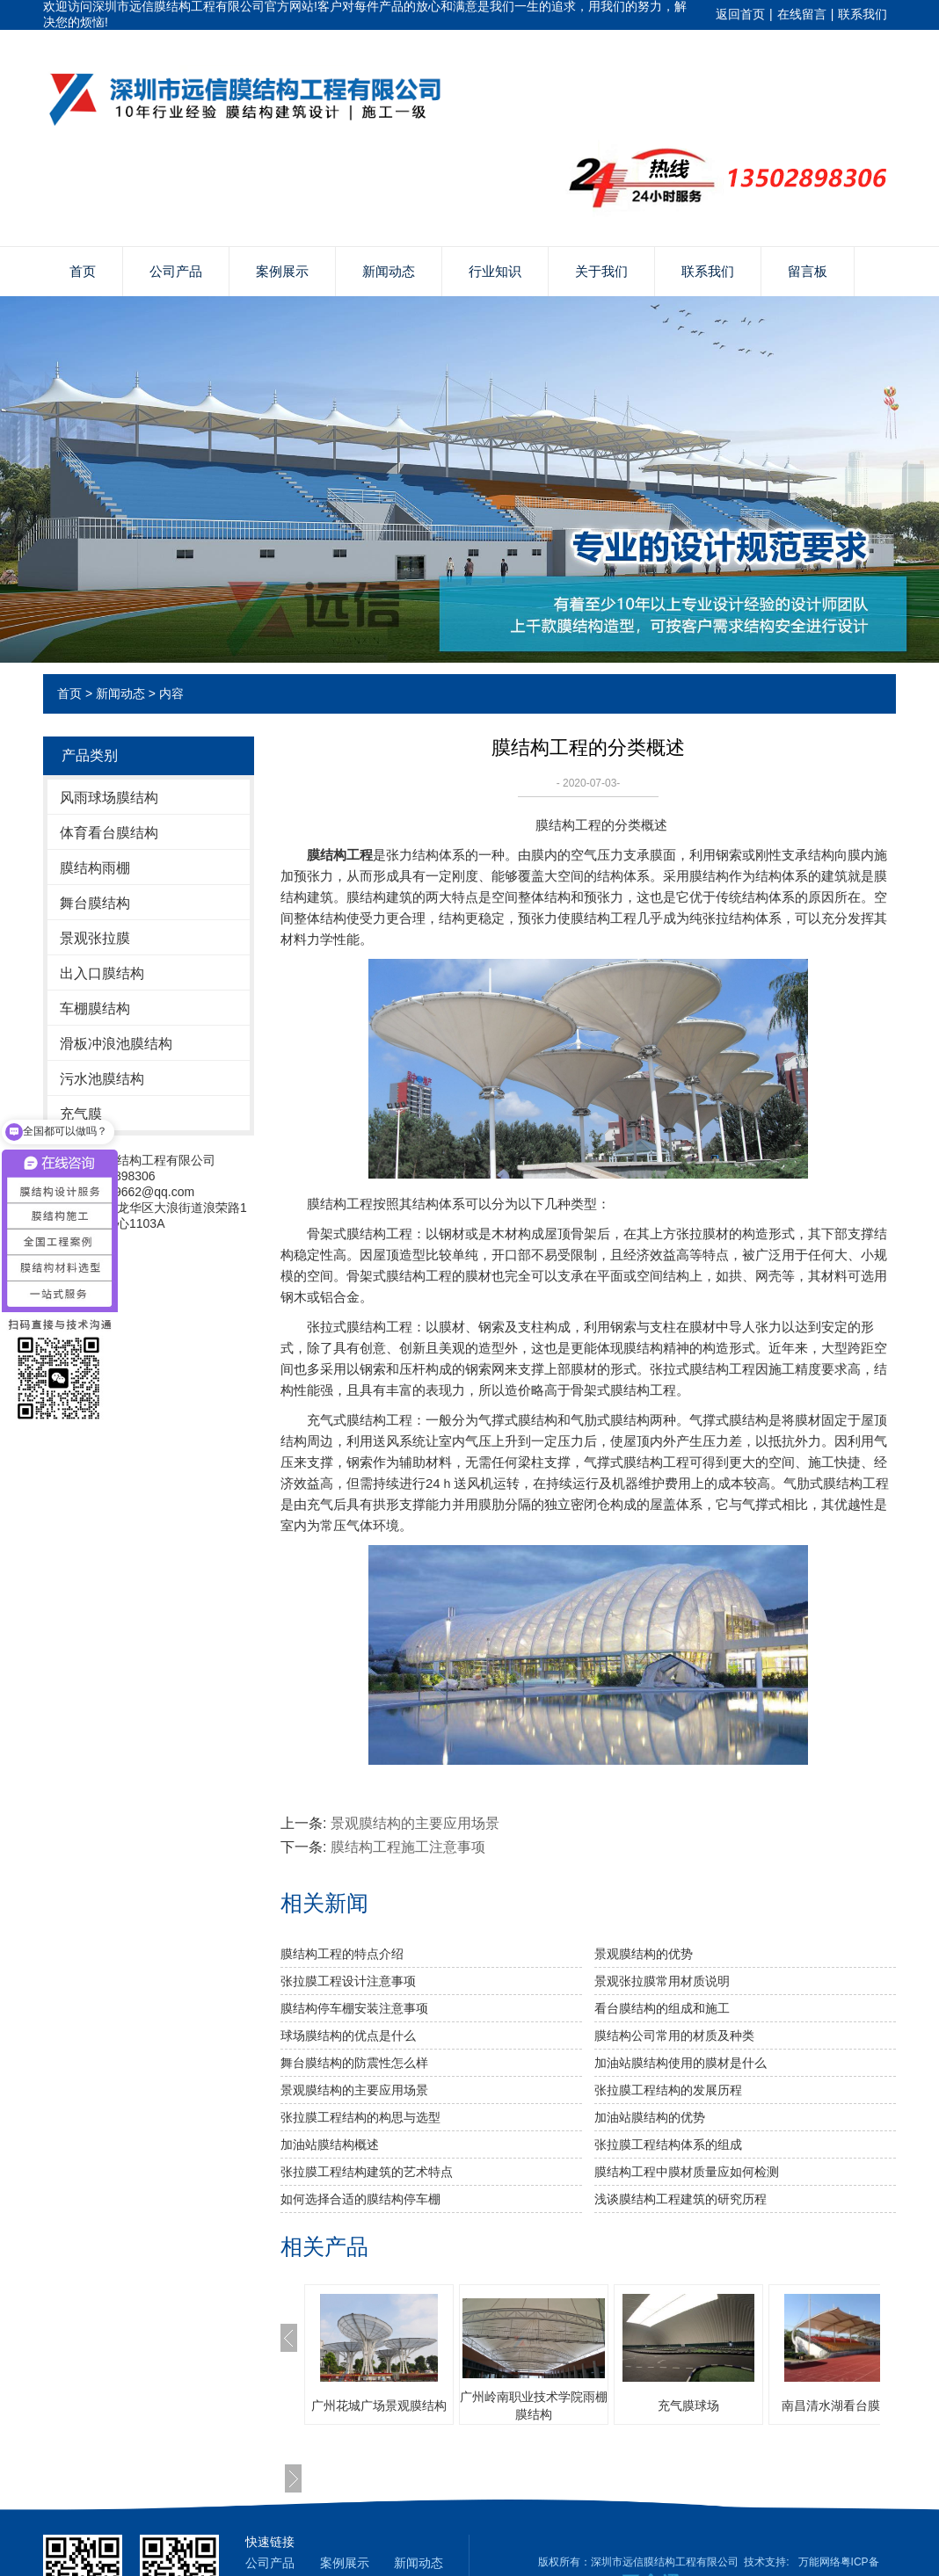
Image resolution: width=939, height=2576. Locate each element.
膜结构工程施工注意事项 (408, 1846)
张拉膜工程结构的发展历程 (668, 2090)
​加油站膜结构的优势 (649, 2117)
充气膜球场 (688, 2405)
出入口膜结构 (102, 973)
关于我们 (601, 271)
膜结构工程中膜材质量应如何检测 (686, 2172)
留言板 (807, 271)
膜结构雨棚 (95, 867)
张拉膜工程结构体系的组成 (668, 2144)
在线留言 (801, 14)
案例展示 (282, 271)
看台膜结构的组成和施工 (662, 2008)
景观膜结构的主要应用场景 (415, 1823)
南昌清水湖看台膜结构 (843, 2405)
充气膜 (81, 1114)
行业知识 (495, 271)
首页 (82, 271)
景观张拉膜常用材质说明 (662, 1981)
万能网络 (819, 2562)
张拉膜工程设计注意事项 (348, 1981)
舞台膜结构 (95, 903)
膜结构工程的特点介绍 (342, 1954)
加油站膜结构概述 (329, 2144)
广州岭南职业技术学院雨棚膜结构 (534, 2405)
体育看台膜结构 (109, 832)
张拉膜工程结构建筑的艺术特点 (366, 2172)
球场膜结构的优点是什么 (348, 2035)
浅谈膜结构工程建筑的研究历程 (680, 2199)
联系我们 (862, 14)
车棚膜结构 (95, 1008)
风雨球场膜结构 (109, 797)
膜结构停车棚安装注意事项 (354, 2008)
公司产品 (175, 271)
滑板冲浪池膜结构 (116, 1043)
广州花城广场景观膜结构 (379, 2405)
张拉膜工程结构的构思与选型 (360, 2117)
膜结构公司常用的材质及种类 (674, 2035)
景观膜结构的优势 (643, 1954)
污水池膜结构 (102, 1078)
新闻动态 (388, 271)
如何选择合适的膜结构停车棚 (360, 2199)
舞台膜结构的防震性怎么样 (354, 2063)
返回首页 (740, 14)
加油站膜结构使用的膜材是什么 (680, 2063)
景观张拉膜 (95, 938)
